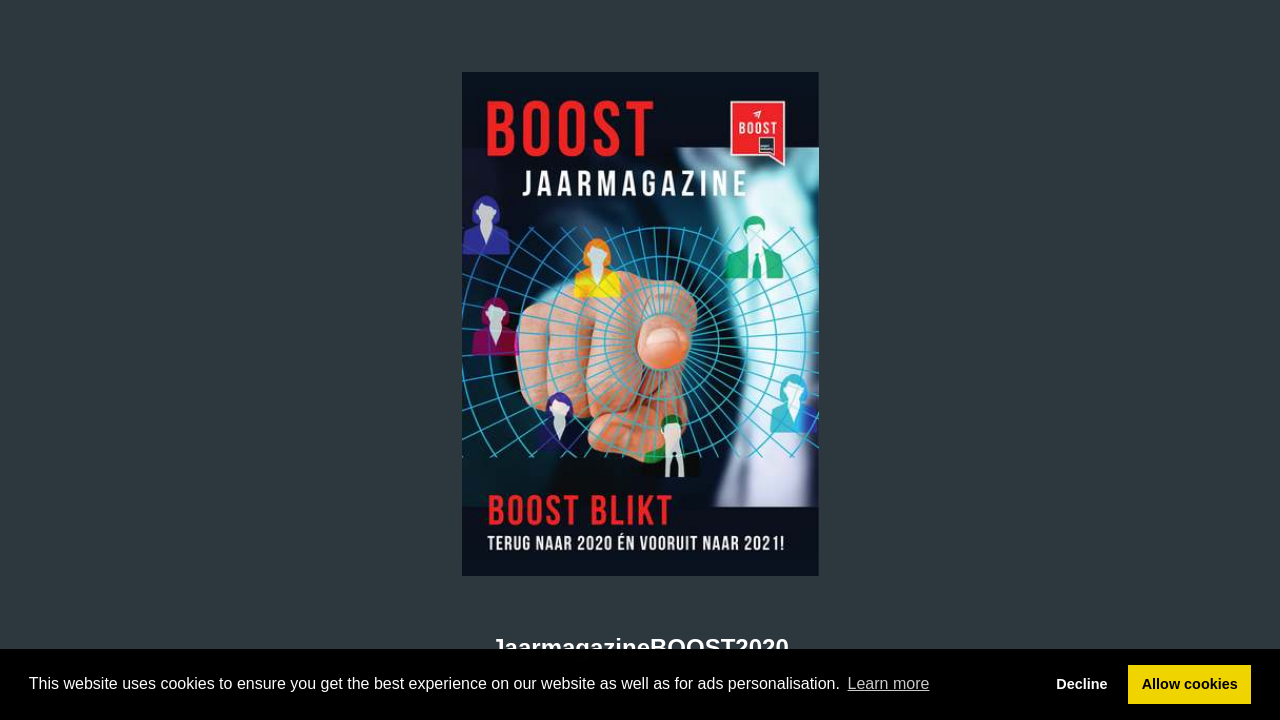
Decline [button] (1081, 684)
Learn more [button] (889, 683)
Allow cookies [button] (1190, 684)
